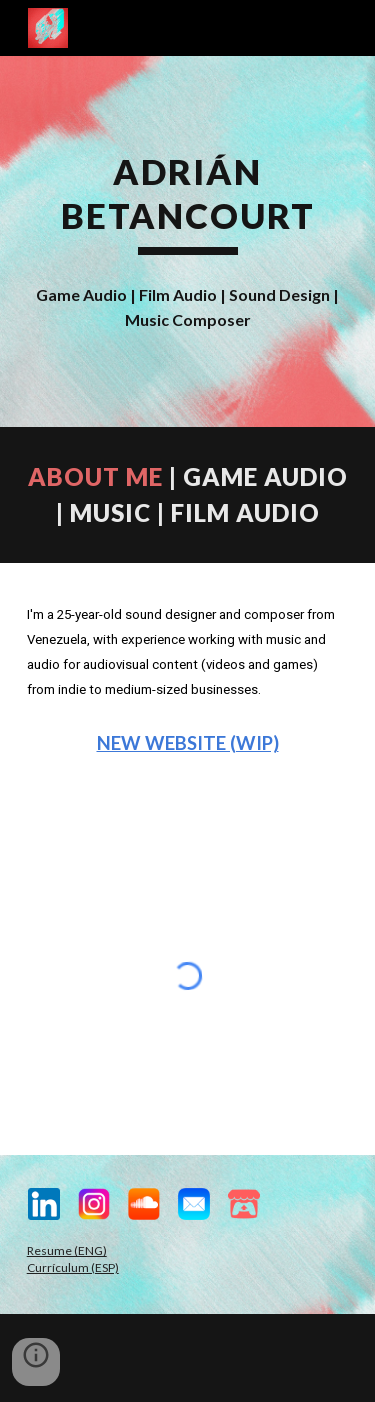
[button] (36, 1362)
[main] (188, 202)
